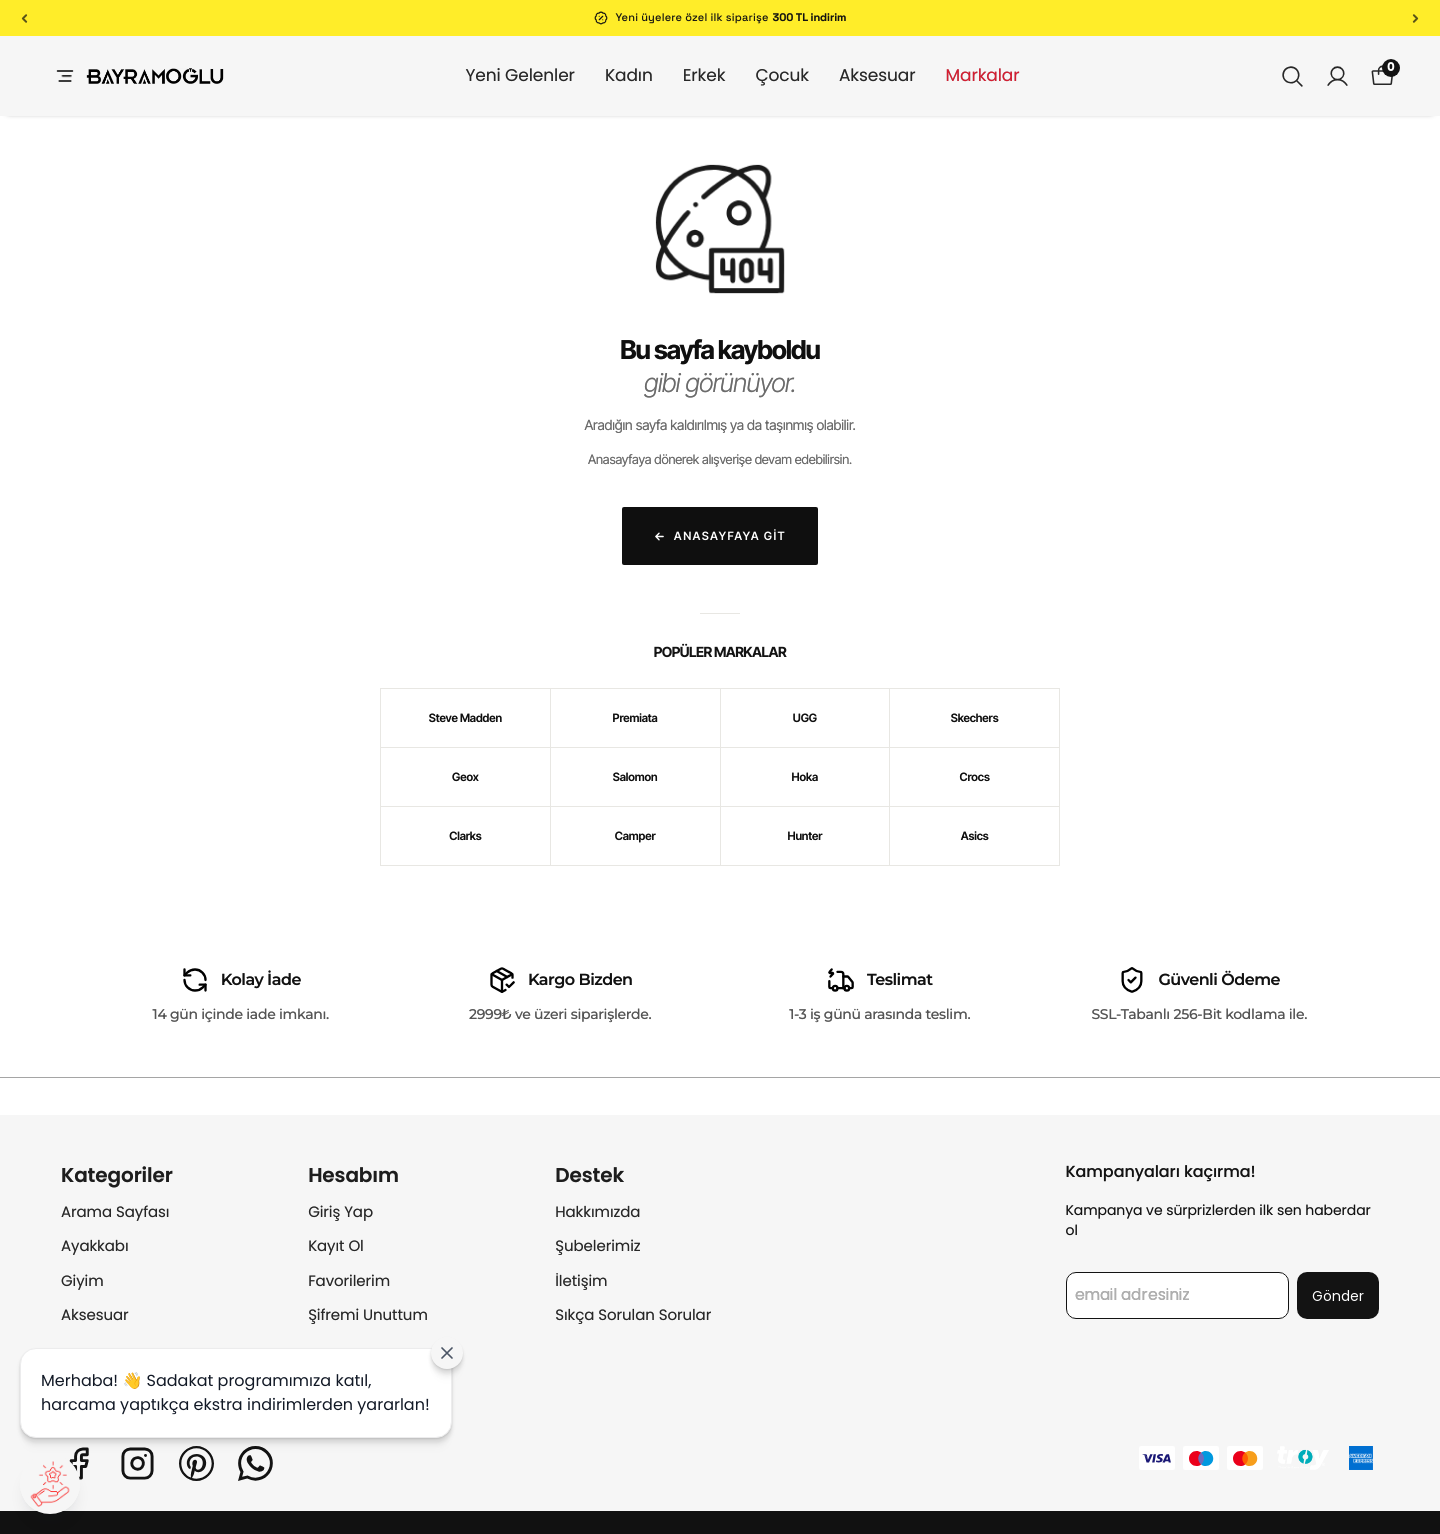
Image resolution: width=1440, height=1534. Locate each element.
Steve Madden (465, 718)
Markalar (962, 75)
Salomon (635, 777)
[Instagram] (137, 1463)
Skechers (975, 718)
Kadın (609, 75)
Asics (975, 836)
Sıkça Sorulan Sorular (633, 1315)
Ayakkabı (95, 1246)
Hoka (805, 777)
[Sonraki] (1415, 18)
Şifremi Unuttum (368, 1315)
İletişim (581, 1281)
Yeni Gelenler (499, 75)
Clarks (465, 836)
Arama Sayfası (115, 1212)
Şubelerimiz (597, 1246)
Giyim (82, 1281)
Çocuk (762, 75)
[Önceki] (24, 18)
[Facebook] (78, 1463)
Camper (635, 836)
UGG (805, 718)
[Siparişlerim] (1337, 76)
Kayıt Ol (336, 1246)
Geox (465, 777)
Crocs (975, 777)
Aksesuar (857, 75)
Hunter (804, 836)
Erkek (684, 75)
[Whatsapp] (255, 1463)
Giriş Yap (340, 1212)
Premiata (635, 718)
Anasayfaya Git (720, 536)
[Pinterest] (196, 1463)
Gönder (1338, 1296)
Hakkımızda (597, 1212)
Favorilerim (349, 1281)
